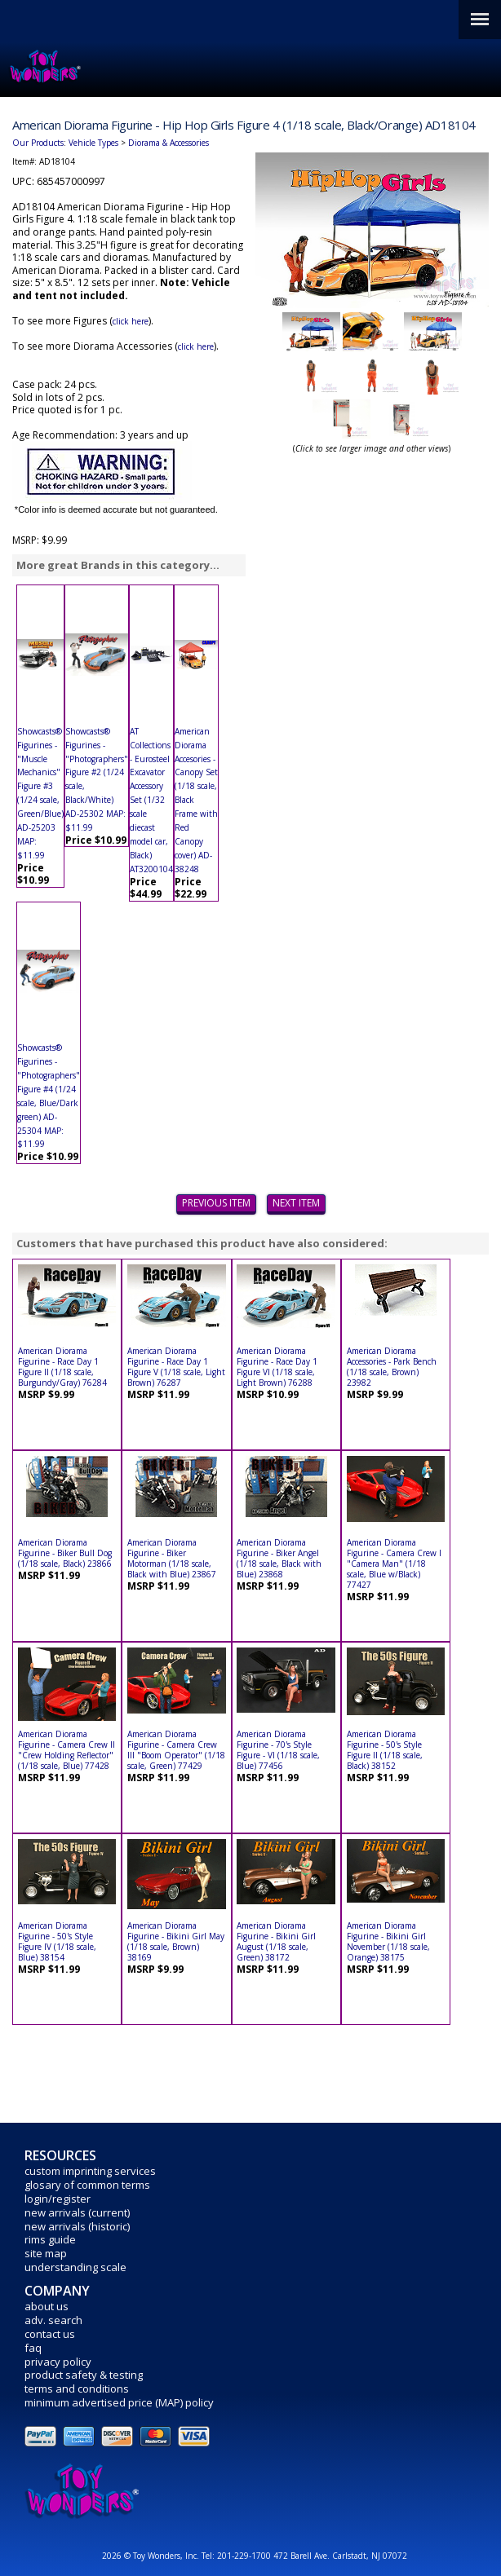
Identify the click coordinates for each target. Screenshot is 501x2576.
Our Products (38, 142)
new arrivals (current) (77, 2212)
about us (46, 2306)
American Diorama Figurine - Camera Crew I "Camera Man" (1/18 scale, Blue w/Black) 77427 (394, 1563)
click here (131, 321)
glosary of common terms (87, 2184)
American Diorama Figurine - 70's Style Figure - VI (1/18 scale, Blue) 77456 (278, 1749)
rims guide (50, 2239)
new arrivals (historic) (77, 2226)
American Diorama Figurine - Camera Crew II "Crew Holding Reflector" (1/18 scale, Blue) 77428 (66, 1749)
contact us (49, 2334)
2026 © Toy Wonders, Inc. (152, 2555)
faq (33, 2347)
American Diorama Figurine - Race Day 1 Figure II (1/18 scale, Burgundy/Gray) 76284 (62, 1366)
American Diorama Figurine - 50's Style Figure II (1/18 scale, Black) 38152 (385, 1749)
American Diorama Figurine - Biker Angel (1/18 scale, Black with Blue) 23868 (279, 1558)
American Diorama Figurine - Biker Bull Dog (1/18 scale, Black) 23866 (65, 1553)
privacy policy (57, 2361)
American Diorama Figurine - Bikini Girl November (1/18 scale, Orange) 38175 (388, 1941)
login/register (57, 2198)
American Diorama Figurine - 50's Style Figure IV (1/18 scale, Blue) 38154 (57, 1941)
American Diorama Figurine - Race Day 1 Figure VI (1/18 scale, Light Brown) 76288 (277, 1366)
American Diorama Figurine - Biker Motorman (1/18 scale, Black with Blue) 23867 (171, 1558)
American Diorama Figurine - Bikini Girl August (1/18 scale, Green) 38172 (276, 1941)
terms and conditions (76, 2388)
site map (45, 2253)
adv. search (53, 2320)
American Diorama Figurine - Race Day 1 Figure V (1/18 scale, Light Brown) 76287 (176, 1366)
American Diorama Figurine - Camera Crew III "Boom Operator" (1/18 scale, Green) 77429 (176, 1749)
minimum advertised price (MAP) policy (119, 2402)
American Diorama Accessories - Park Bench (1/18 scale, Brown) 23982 (392, 1366)
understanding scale (75, 2267)
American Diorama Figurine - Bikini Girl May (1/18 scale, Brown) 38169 (175, 1941)
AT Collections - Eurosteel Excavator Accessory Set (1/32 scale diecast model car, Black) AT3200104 (151, 800)
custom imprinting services (90, 2171)
